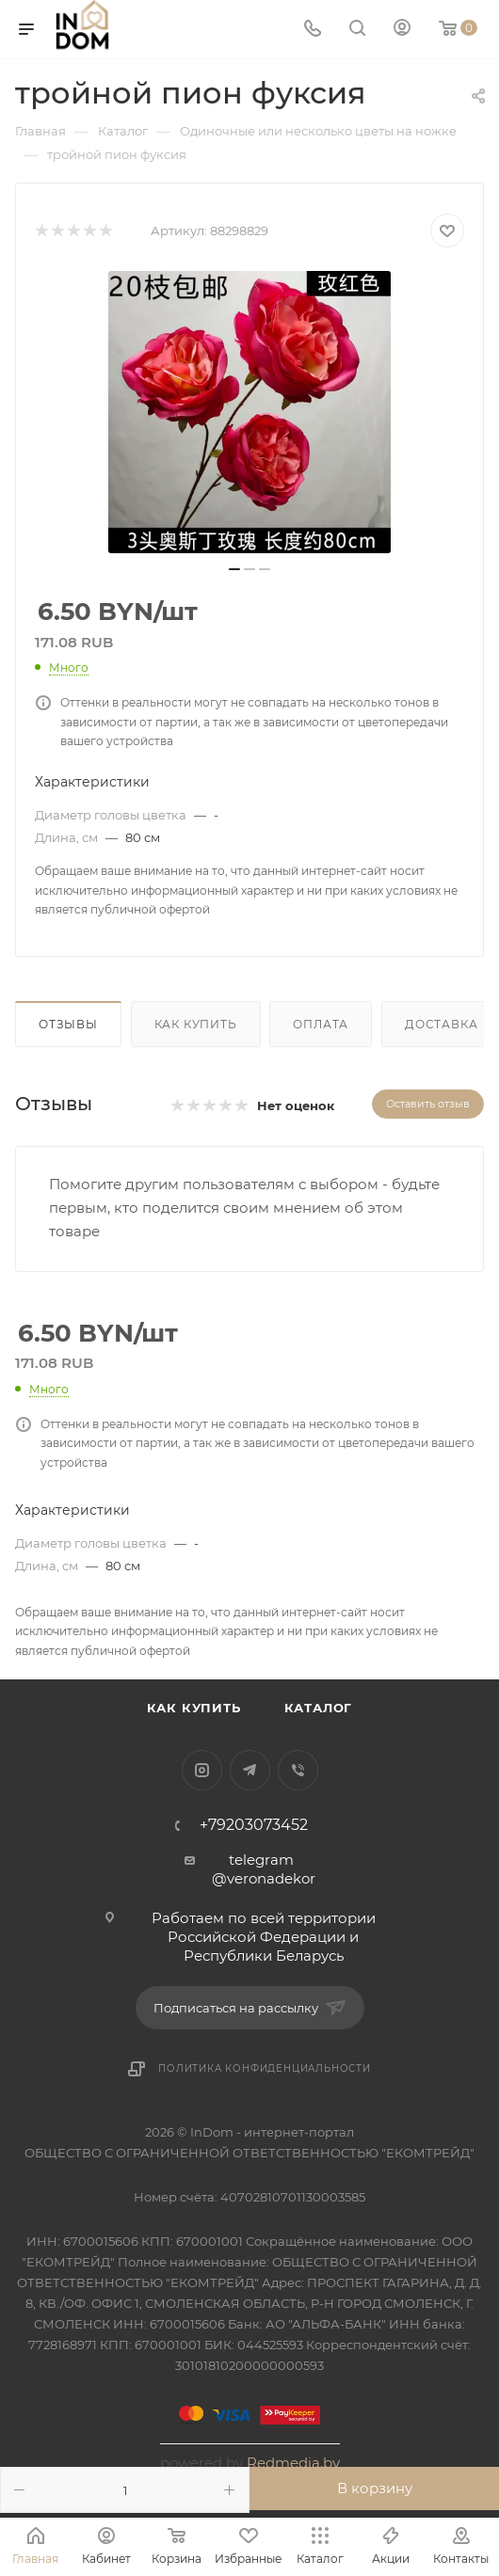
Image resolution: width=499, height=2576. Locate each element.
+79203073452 (254, 1825)
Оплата (320, 1024)
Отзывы (68, 1024)
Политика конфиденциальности (264, 2068)
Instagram (202, 1770)
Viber (298, 1770)
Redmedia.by (293, 2463)
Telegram (250, 1770)
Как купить (195, 1024)
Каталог (318, 1707)
